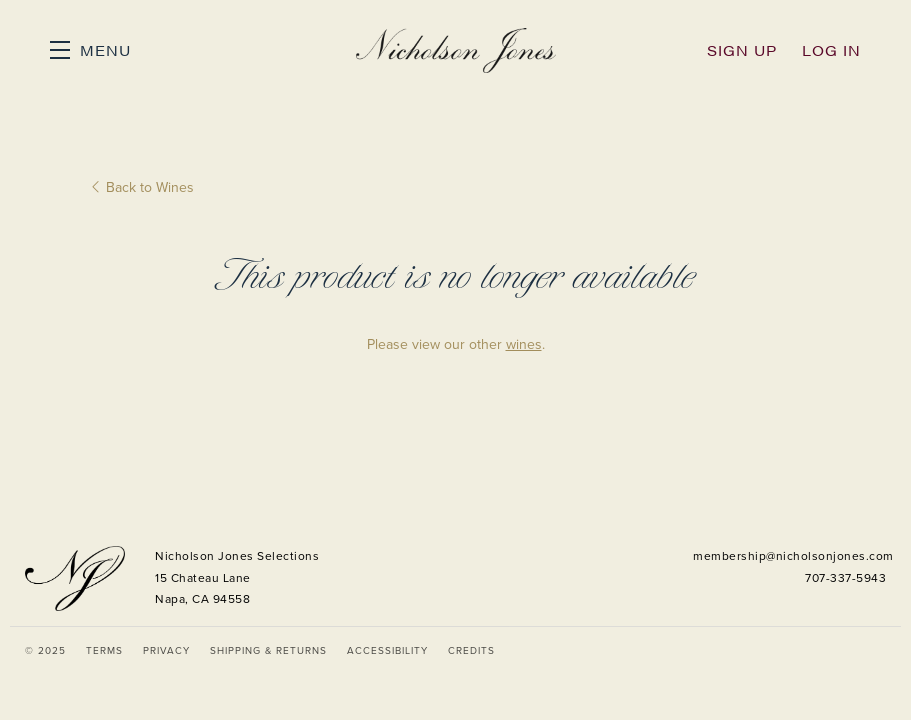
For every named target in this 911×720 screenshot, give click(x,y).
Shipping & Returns (268, 651)
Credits (471, 651)
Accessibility (387, 651)
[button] (90, 50)
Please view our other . (456, 344)
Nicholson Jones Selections (456, 50)
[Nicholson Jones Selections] (75, 578)
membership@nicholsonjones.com (793, 556)
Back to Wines (143, 187)
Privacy (166, 651)
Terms (104, 651)
